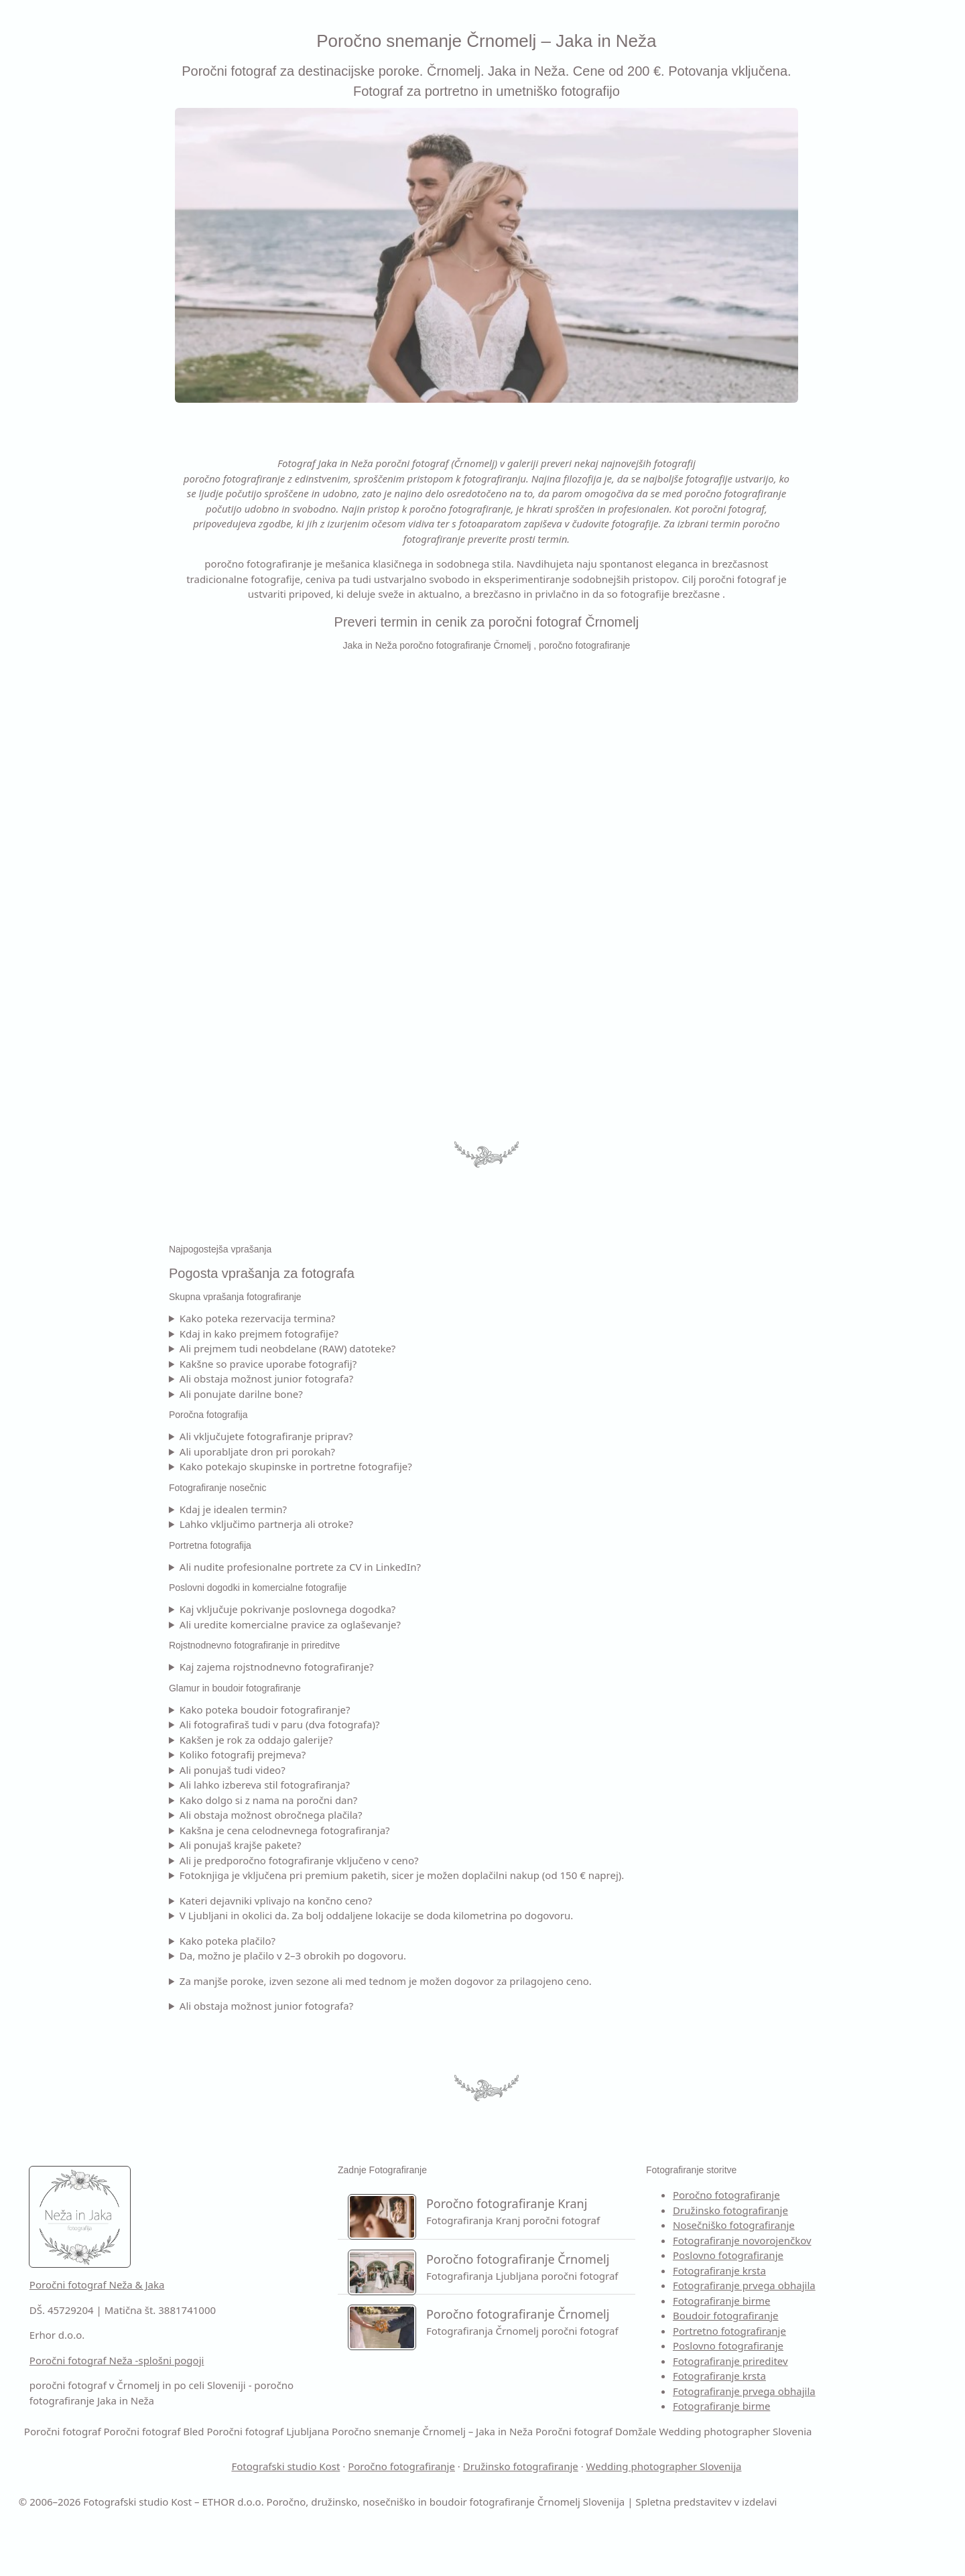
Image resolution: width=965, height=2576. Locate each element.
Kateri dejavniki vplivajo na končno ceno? (372, 1900)
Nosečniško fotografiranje (798, 2225)
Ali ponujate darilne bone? (337, 1394)
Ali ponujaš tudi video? (329, 1770)
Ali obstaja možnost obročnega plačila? (367, 1814)
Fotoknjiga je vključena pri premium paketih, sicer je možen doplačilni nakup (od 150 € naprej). (498, 1875)
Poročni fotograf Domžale (337, 2461)
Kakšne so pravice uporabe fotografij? (364, 1363)
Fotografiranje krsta (783, 2270)
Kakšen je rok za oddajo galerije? (353, 1739)
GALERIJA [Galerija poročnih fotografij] (37, 255)
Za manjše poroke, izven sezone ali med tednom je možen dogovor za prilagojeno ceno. (482, 1981)
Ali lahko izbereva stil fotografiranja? (361, 1784)
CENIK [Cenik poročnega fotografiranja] (28, 226)
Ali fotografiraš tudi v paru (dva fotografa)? (376, 1724)
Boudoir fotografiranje (790, 2315)
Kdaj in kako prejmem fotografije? (355, 1333)
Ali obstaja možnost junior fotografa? (363, 1378)
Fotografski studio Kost (382, 2496)
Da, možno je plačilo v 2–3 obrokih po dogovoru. (389, 1955)
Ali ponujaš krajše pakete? (337, 1845)
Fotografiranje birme (786, 2300)
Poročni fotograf (743, 2431)
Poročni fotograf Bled (835, 2431)
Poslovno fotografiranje (792, 2255)
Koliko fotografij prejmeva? (339, 1754)
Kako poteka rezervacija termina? (354, 1318)
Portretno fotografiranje (793, 2330)
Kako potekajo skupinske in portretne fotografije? (392, 1466)
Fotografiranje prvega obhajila (808, 2285)
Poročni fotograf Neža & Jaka (290, 2284)
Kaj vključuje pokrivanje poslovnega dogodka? (384, 1609)
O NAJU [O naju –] (32, 139)
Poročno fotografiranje (790, 2194)
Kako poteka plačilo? (324, 1940)
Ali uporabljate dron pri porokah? (354, 1451)
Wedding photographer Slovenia (476, 2461)
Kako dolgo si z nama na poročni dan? (365, 1800)
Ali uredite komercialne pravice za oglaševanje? (386, 1624)
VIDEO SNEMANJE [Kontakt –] (61, 197)
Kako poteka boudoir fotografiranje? (361, 1709)
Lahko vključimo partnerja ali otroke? (363, 1524)
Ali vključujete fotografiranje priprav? (363, 1436)
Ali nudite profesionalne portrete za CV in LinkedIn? (396, 1566)
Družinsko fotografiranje (794, 2210)
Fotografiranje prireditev (794, 2361)
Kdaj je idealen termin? (329, 1509)
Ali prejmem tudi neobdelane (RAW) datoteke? (384, 1348)
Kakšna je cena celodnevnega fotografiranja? (381, 1830)
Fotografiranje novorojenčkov (806, 2240)
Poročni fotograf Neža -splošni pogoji (309, 2360)
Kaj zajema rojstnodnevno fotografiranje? (373, 1666)
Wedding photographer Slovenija (760, 2496)
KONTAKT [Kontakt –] (37, 312)
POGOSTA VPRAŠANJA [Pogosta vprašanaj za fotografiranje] (72, 283)
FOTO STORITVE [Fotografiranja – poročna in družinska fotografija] (55, 168)
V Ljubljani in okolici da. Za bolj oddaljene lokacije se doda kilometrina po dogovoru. (473, 1915)
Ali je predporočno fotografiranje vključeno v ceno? (395, 1860)
